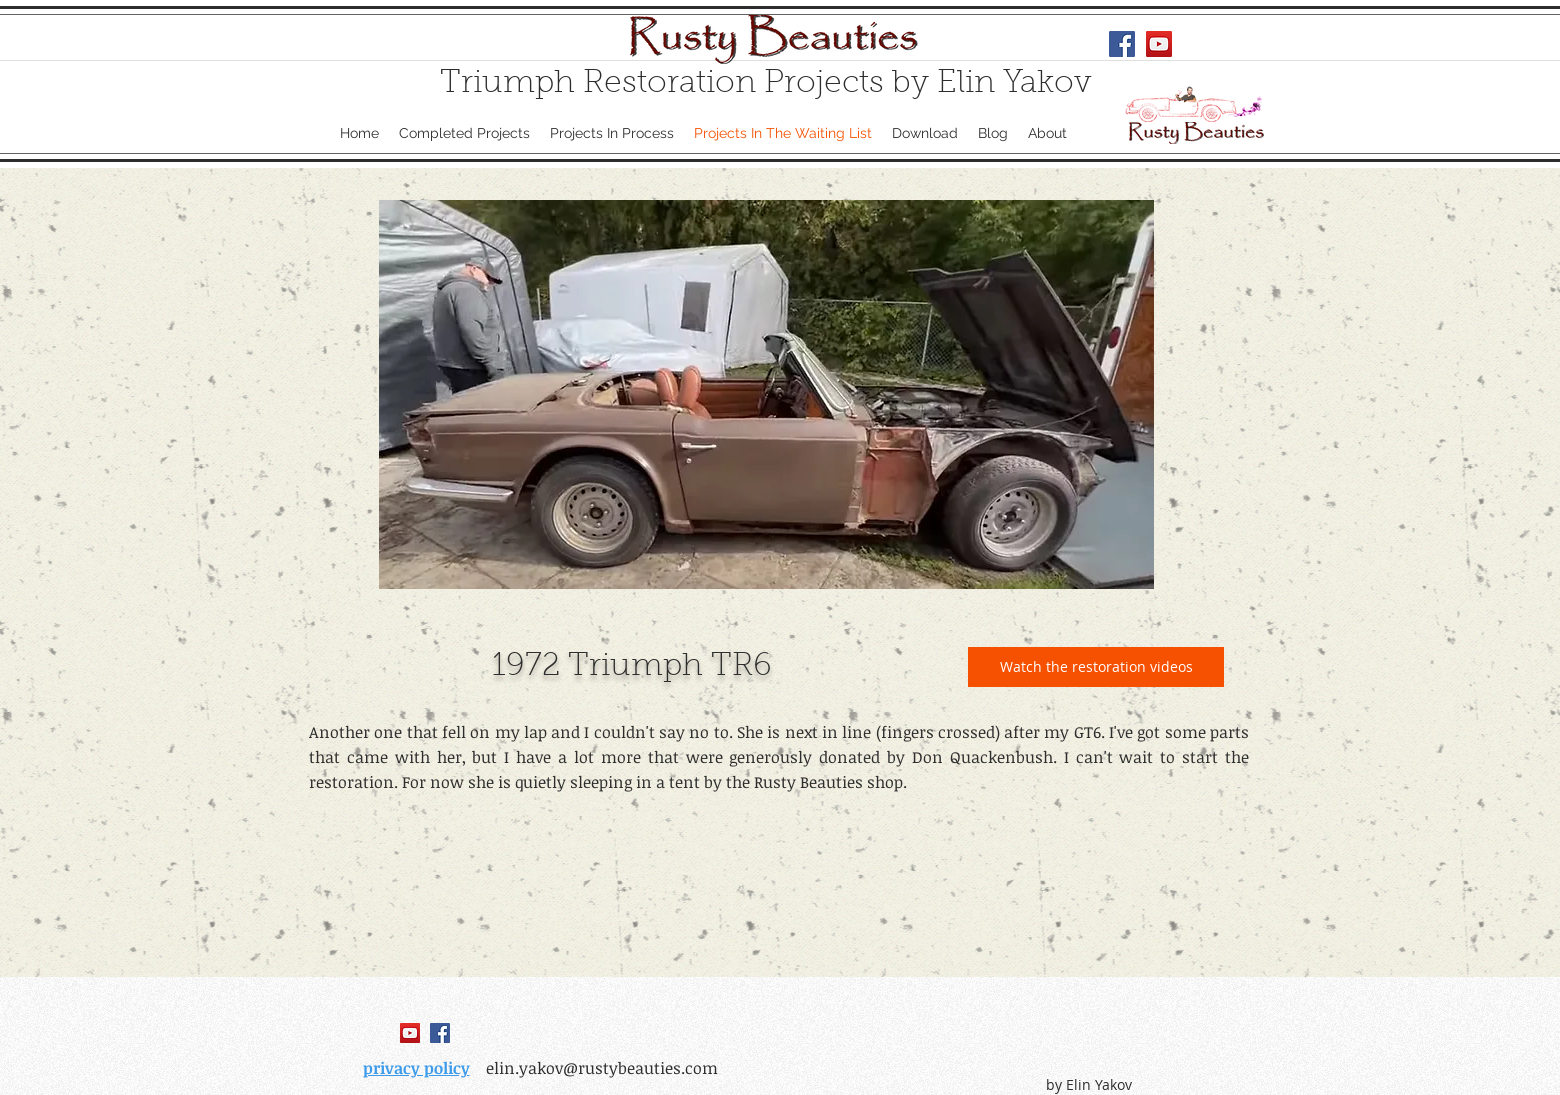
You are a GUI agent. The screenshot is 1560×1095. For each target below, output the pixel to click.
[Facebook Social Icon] (1122, 44)
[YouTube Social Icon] (1159, 44)
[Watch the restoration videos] (1096, 667)
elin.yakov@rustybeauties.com (602, 1068)
